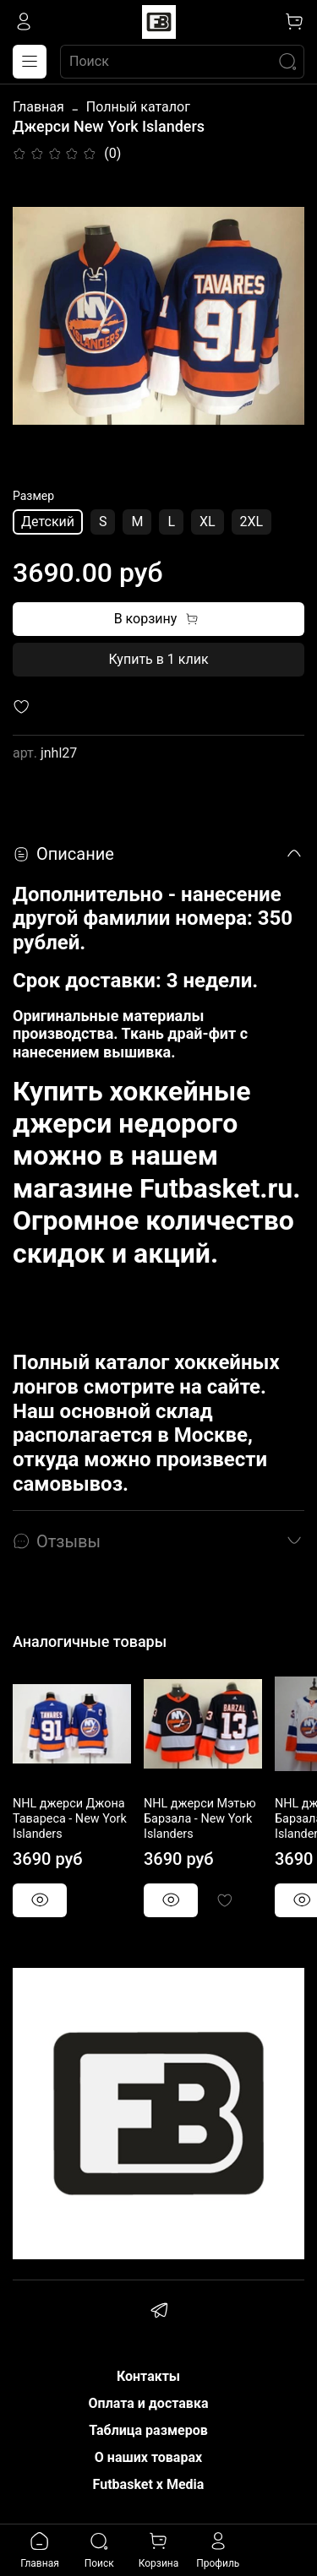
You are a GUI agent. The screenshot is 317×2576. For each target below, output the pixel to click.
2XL (252, 522)
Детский (47, 522)
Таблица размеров (148, 2430)
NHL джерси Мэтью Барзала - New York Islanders (200, 1818)
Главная (38, 107)
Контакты (148, 2376)
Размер (33, 496)
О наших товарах (148, 2457)
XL (207, 522)
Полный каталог (138, 107)
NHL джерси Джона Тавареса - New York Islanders (70, 1818)
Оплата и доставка (149, 2403)
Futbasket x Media (149, 2484)
